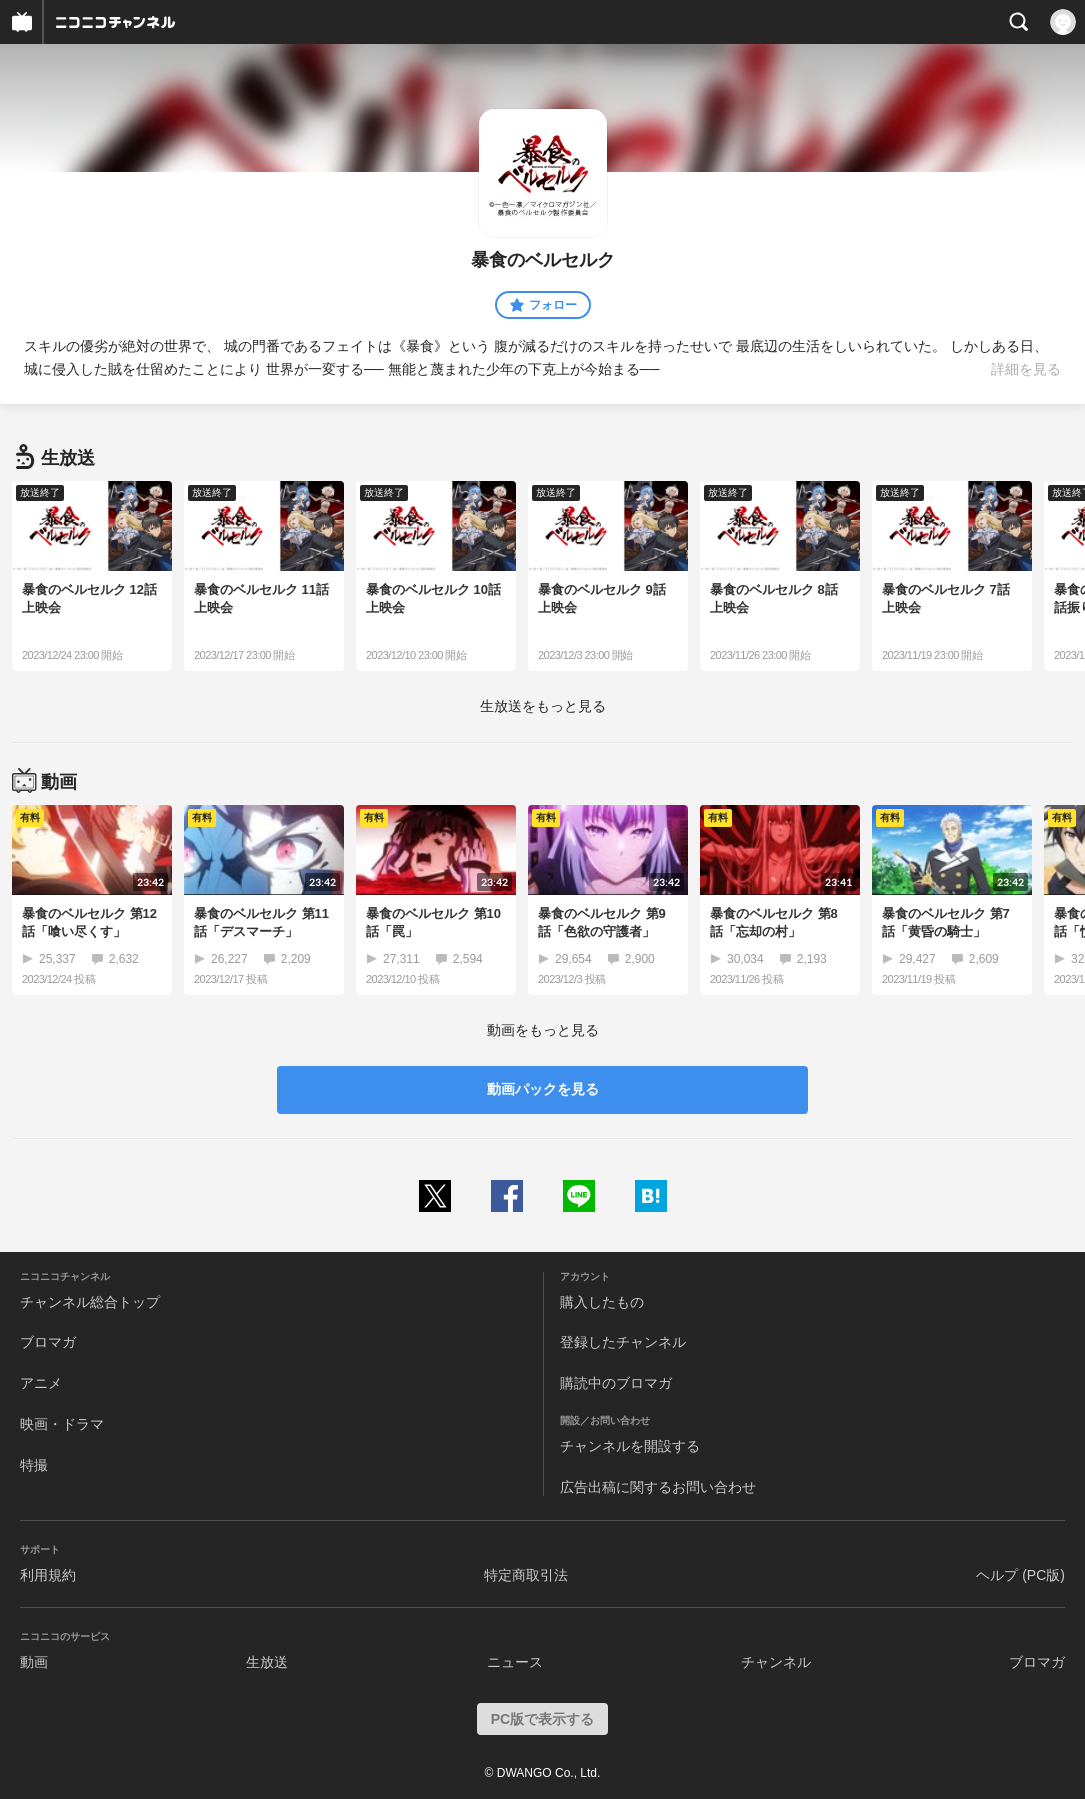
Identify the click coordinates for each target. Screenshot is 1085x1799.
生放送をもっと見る (543, 706)
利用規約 (48, 1575)
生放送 (267, 1662)
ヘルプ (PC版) (1020, 1575)
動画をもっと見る (543, 1030)
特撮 (34, 1465)
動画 (34, 1662)
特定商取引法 (526, 1575)
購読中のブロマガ (616, 1383)
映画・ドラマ (62, 1424)
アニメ (41, 1383)
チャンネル (776, 1662)
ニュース (515, 1662)
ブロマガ (48, 1342)
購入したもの (602, 1302)
